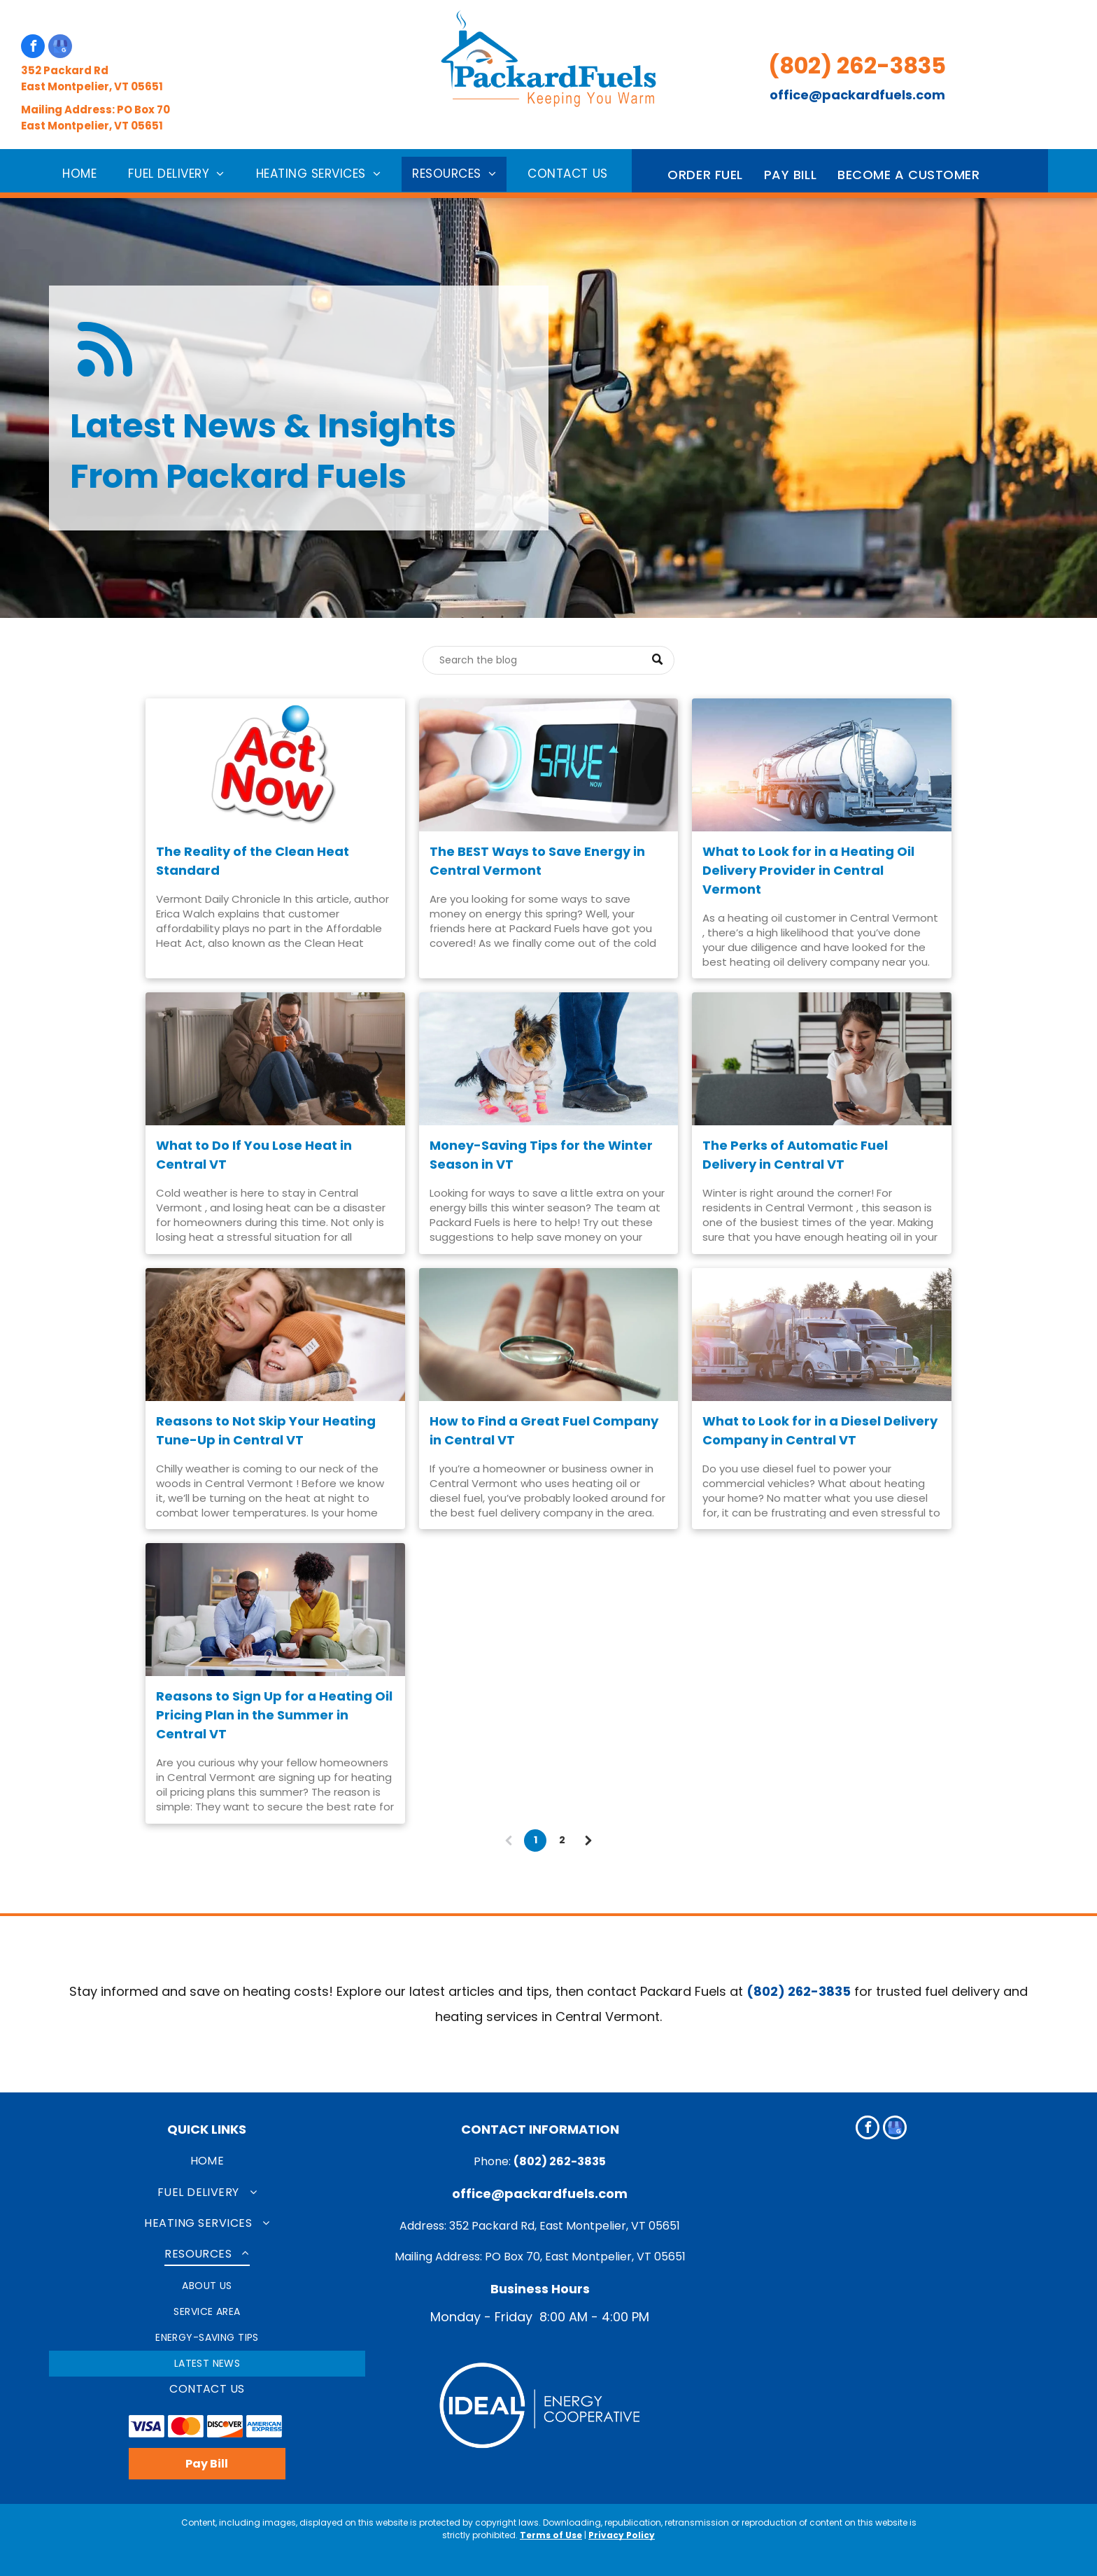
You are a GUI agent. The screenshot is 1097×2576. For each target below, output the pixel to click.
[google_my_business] (60, 48)
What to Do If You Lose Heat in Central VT (254, 1154)
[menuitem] (85, 174)
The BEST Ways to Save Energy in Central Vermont (537, 861)
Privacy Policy (621, 2535)
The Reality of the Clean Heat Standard (252, 861)
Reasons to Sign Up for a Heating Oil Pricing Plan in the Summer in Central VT (274, 1715)
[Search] (548, 660)
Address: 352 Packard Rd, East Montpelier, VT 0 (527, 2226)
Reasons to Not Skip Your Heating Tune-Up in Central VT (266, 1430)
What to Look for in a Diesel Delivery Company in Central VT (819, 1430)
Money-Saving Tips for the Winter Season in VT (541, 1154)
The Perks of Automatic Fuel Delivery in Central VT (795, 1154)
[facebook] (33, 48)
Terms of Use (551, 2535)
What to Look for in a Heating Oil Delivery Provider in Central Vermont (808, 870)
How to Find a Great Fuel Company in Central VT (544, 1430)
